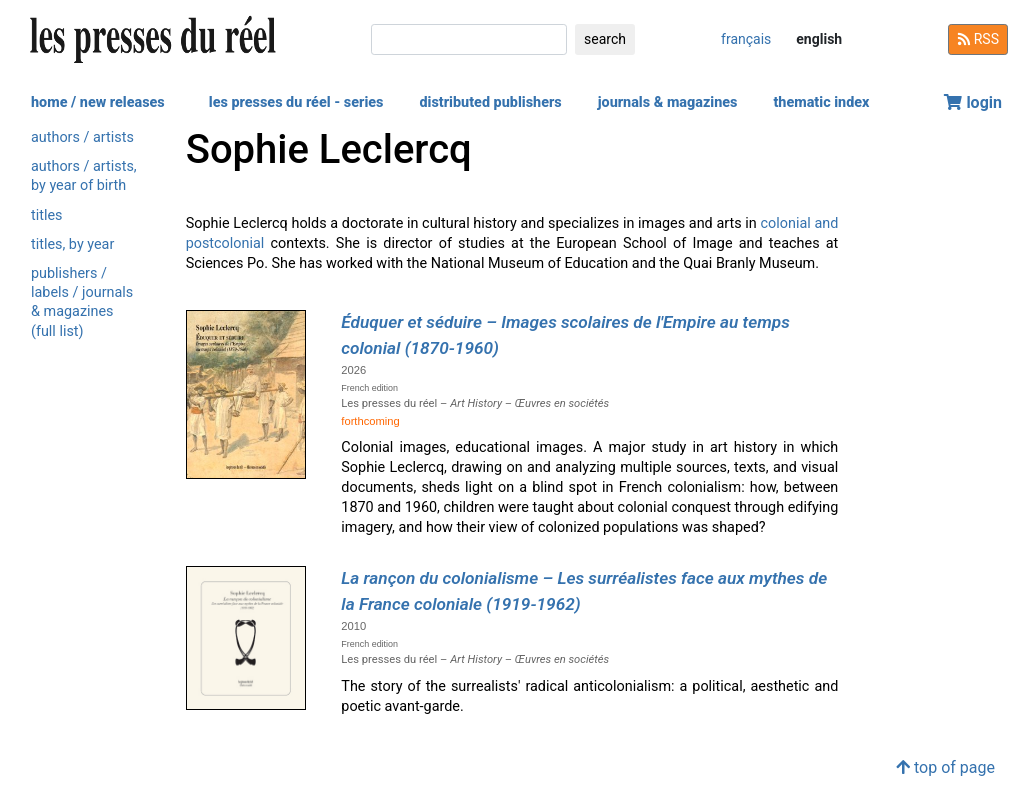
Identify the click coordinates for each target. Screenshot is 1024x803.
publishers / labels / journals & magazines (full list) (82, 302)
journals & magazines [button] (668, 102)
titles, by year (72, 244)
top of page (945, 767)
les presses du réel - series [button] (296, 102)
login (973, 102)
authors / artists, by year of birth (84, 176)
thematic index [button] (821, 102)
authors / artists (82, 137)
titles (46, 215)
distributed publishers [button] (490, 102)
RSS (978, 39)
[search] (469, 39)
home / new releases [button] (98, 102)
